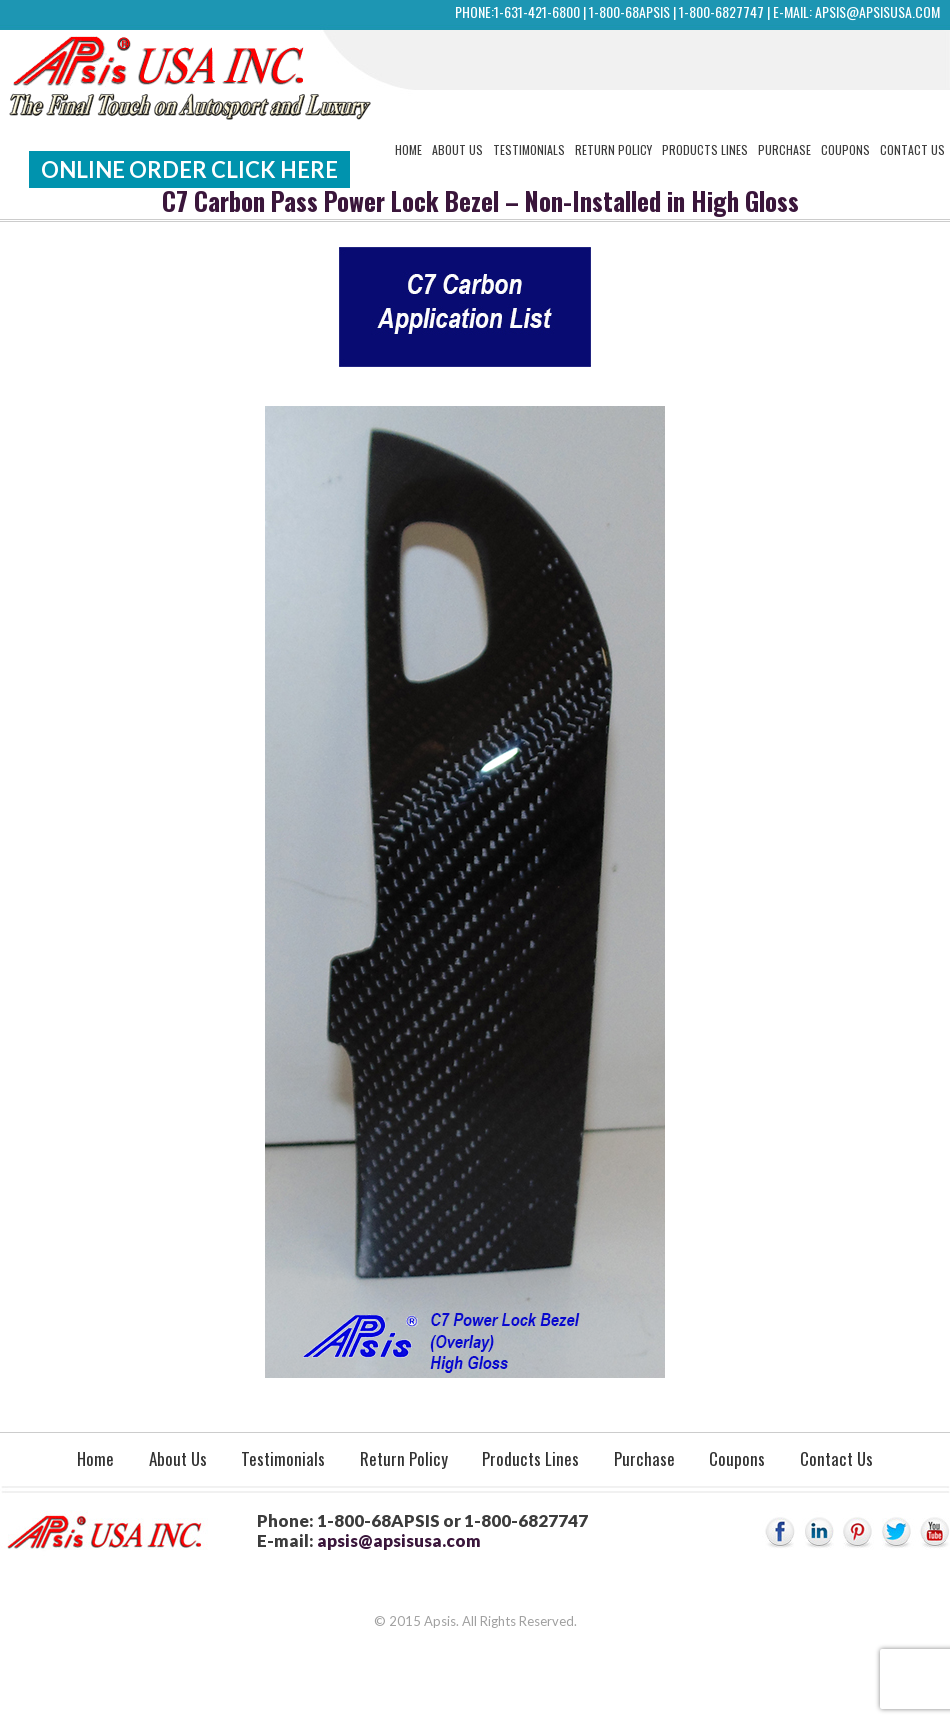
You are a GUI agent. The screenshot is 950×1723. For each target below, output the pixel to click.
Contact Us (912, 149)
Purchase (784, 149)
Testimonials (529, 149)
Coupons (845, 149)
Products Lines (705, 149)
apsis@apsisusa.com (877, 11)
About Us (457, 149)
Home (408, 149)
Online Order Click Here (189, 169)
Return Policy (613, 149)
